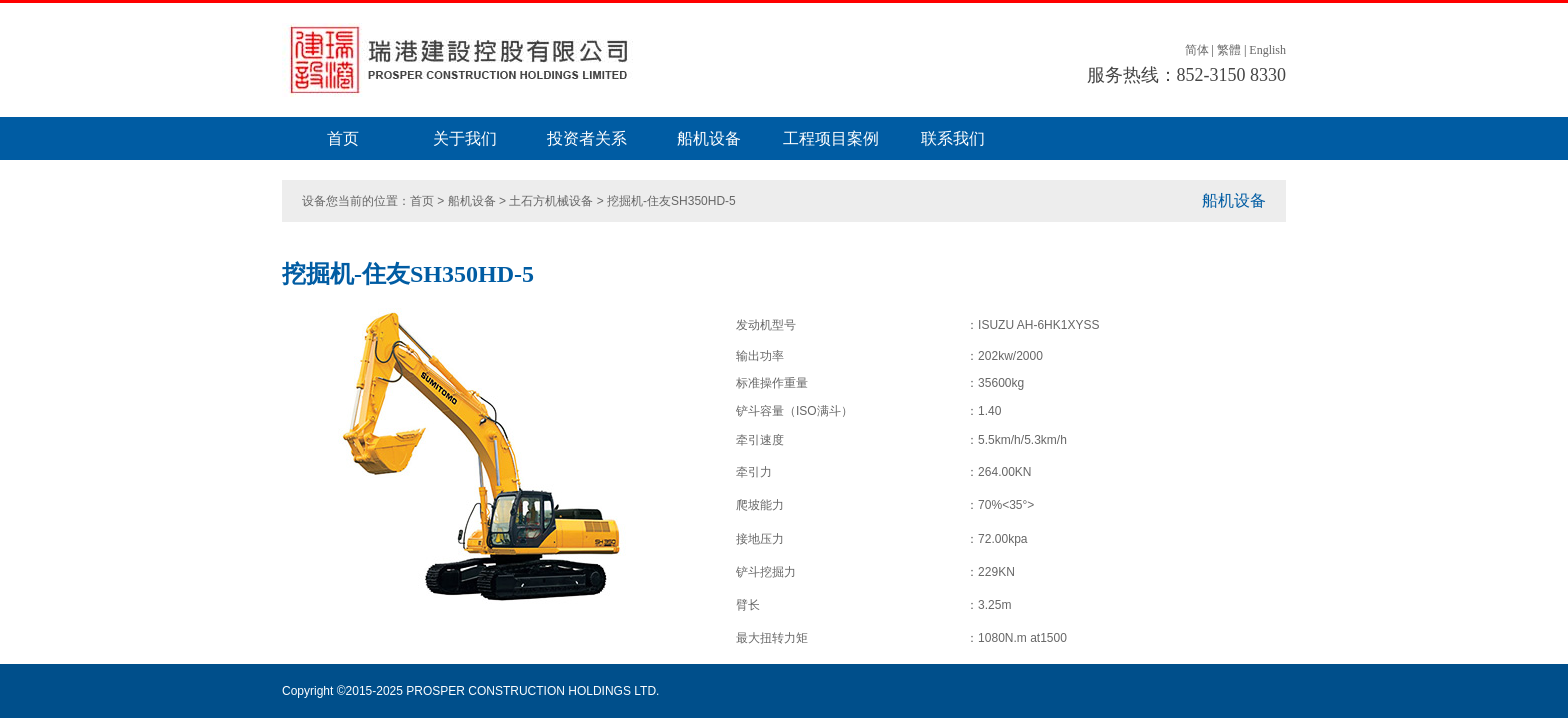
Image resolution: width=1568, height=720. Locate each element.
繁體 (1229, 50)
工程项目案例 (831, 138)
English (1267, 50)
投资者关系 (587, 138)
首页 (343, 138)
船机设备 (709, 138)
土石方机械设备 (551, 201)
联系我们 (953, 138)
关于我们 (465, 138)
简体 (1197, 50)
